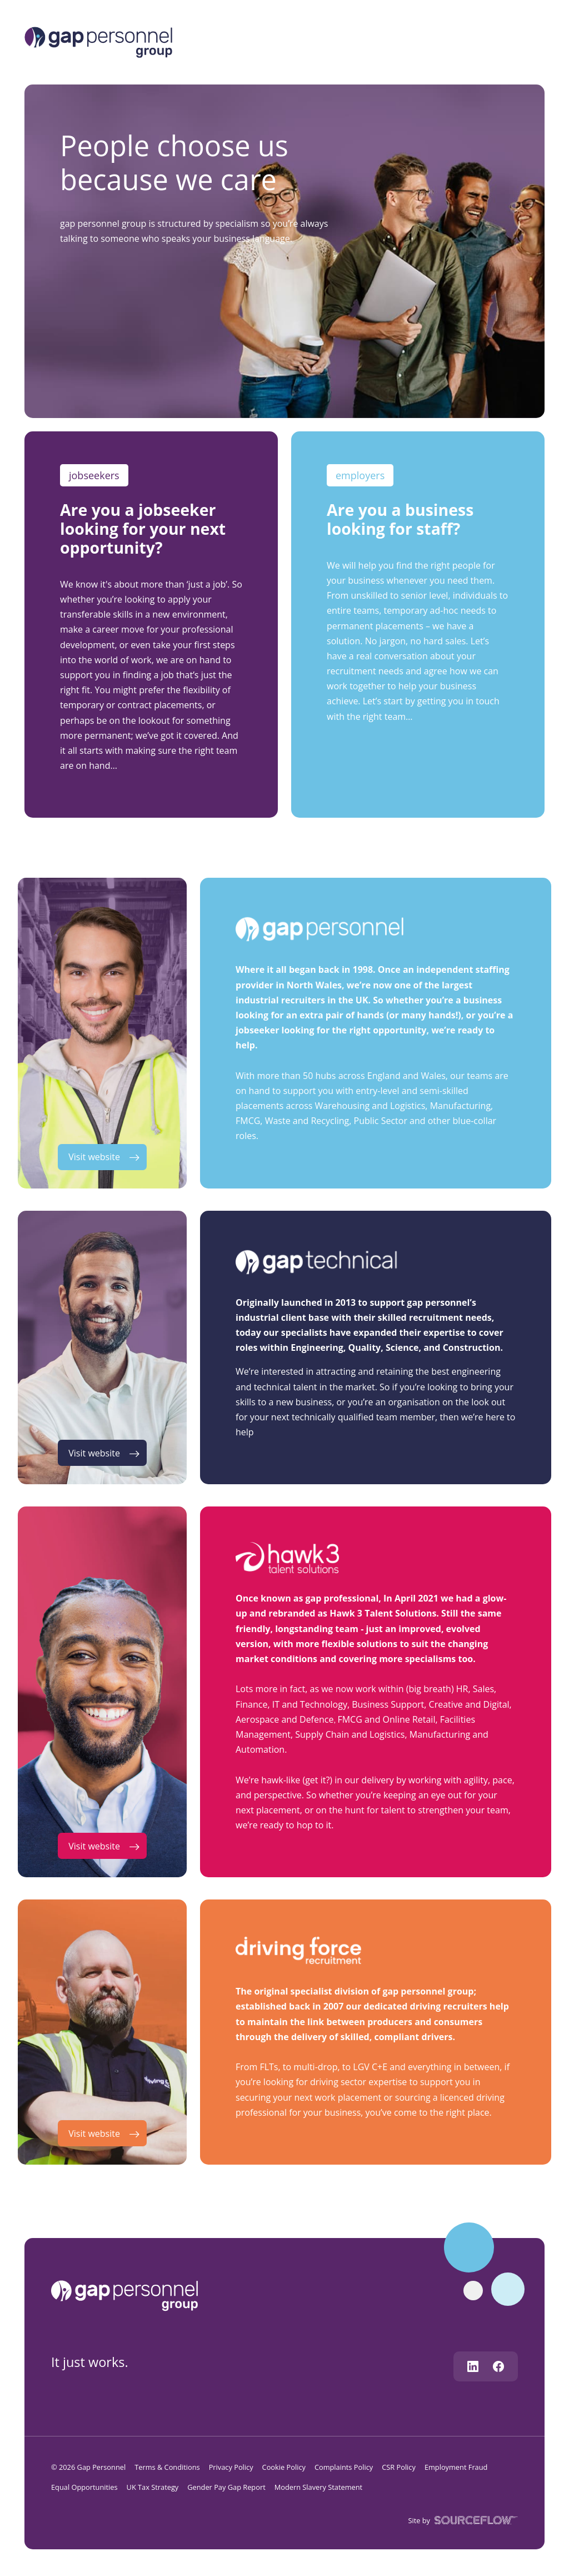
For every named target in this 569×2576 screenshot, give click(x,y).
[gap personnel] (129, 2294)
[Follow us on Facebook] (498, 2366)
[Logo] (98, 41)
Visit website (94, 1157)
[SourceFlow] (474, 2519)
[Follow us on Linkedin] (473, 2366)
